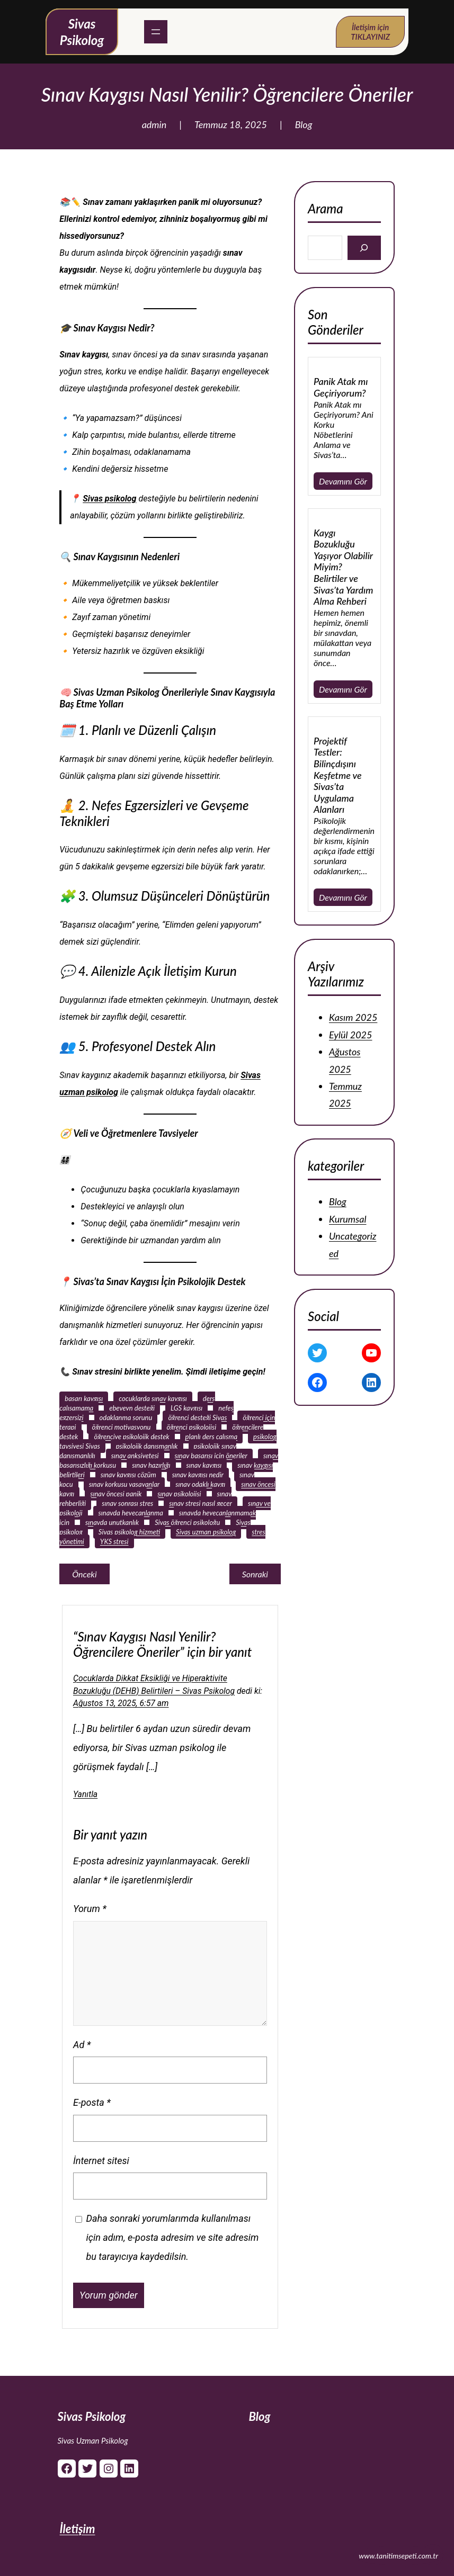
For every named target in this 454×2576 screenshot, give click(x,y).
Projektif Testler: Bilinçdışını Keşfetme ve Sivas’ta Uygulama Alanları (338, 775)
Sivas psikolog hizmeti (129, 1532)
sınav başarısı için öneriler (211, 1455)
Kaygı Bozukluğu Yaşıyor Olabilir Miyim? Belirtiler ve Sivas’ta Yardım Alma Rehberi (343, 567)
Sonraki (255, 1574)
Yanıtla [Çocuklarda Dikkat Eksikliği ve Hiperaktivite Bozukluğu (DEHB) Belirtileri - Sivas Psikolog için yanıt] (85, 1794)
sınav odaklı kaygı (200, 1484)
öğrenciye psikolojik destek (131, 1436)
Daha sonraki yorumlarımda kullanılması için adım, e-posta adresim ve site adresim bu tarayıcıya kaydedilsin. (172, 2237)
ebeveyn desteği (132, 1408)
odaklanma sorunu (126, 1417)
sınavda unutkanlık (112, 1522)
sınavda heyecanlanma (131, 1513)
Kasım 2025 (353, 1017)
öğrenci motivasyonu (121, 1427)
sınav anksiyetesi (135, 1455)
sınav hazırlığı (151, 1465)
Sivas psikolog (109, 498)
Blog (304, 124)
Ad (82, 2044)
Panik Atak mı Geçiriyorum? (341, 387)
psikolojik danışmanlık (147, 1446)
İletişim (77, 2528)
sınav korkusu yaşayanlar (124, 1484)
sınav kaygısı (204, 1465)
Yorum (89, 1908)
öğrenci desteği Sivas (197, 1417)
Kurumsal (348, 1219)
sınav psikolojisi (179, 1493)
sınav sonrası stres (127, 1503)
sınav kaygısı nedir (198, 1474)
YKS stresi (114, 1541)
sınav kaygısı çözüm (128, 1474)
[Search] (364, 247)
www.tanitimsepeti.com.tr (398, 2555)
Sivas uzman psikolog (206, 1532)
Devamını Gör (343, 480)
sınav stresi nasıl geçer (200, 1503)
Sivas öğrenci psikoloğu (187, 1522)
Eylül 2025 (350, 1034)
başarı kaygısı (84, 1398)
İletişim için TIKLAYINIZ (370, 31)
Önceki (84, 1574)
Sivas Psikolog (92, 2416)
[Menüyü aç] (155, 31)
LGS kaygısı (186, 1408)
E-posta (92, 2102)
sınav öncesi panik (115, 1493)
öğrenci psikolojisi (192, 1427)
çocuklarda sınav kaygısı (153, 1398)
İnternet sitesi (101, 2160)
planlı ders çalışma (211, 1436)
